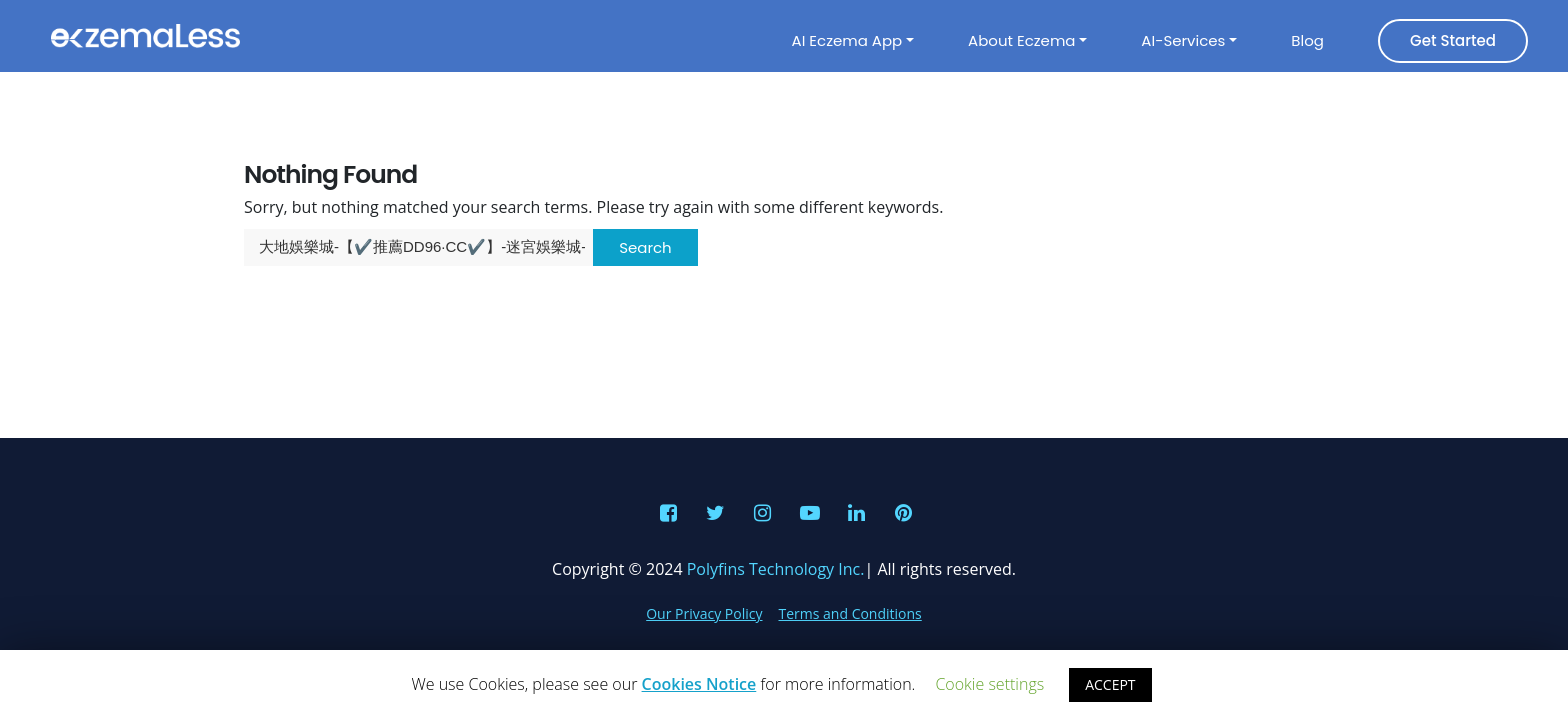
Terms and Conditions (850, 613)
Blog (1307, 40)
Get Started (1453, 40)
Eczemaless (145, 36)
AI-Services (1183, 40)
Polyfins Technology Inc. (776, 569)
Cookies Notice (699, 684)
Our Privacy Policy (704, 613)
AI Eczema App (847, 40)
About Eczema (1021, 40)
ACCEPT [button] (1110, 684)
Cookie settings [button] (989, 684)
